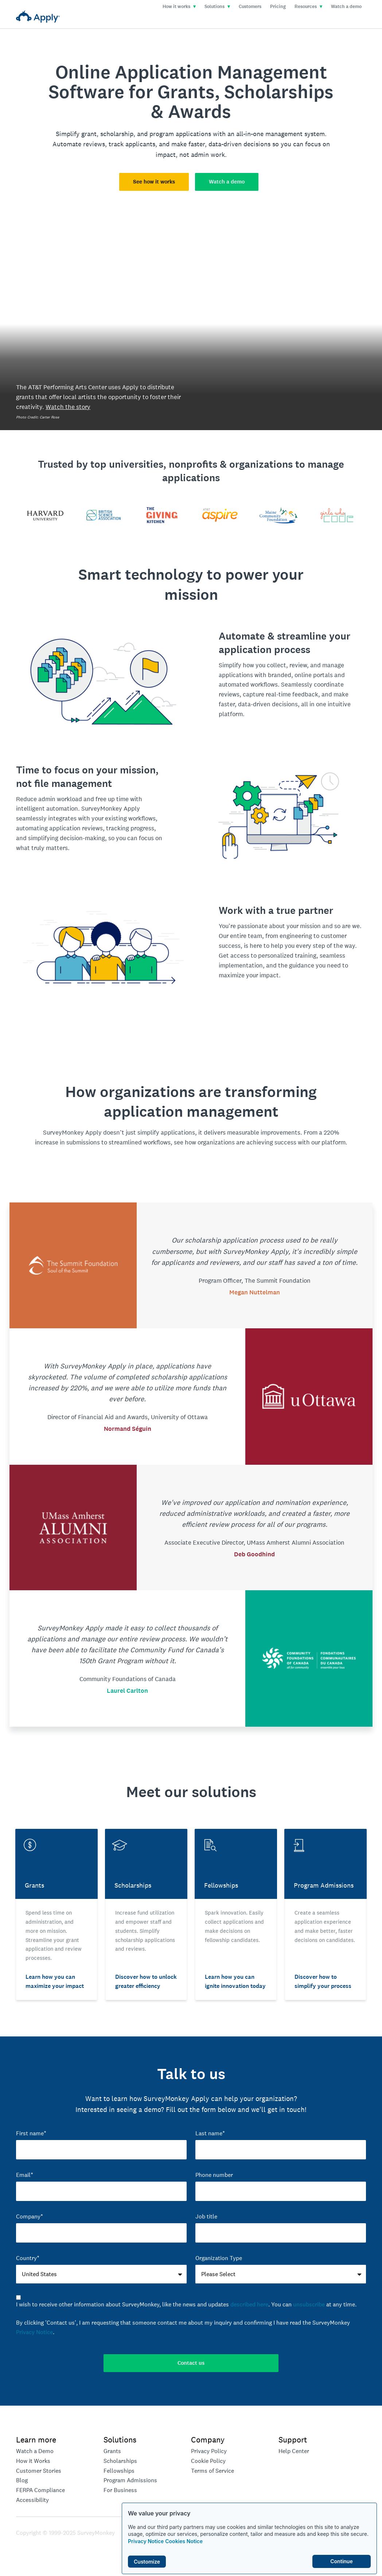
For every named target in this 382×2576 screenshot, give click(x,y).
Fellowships (119, 2471)
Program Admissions (130, 2480)
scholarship (116, 134)
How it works (179, 7)
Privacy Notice (146, 2541)
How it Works (33, 2461)
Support (292, 2439)
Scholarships (120, 2461)
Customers (250, 6)
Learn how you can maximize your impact (55, 1981)
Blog (22, 2480)
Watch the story (68, 407)
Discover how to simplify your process (323, 1981)
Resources (308, 7)
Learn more (36, 2439)
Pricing (278, 6)
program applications (180, 134)
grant (89, 134)
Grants (112, 2451)
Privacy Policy (209, 2451)
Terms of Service (212, 2471)
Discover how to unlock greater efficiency (146, 1981)
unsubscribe (309, 2304)
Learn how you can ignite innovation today (235, 1981)
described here (249, 2304)
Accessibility (32, 2500)
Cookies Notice (184, 2541)
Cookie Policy (208, 2461)
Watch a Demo (35, 2451)
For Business (120, 2490)
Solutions (217, 7)
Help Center (293, 2451)
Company (208, 2439)
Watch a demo (346, 6)
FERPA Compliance (40, 2490)
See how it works (154, 181)
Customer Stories (38, 2471)
